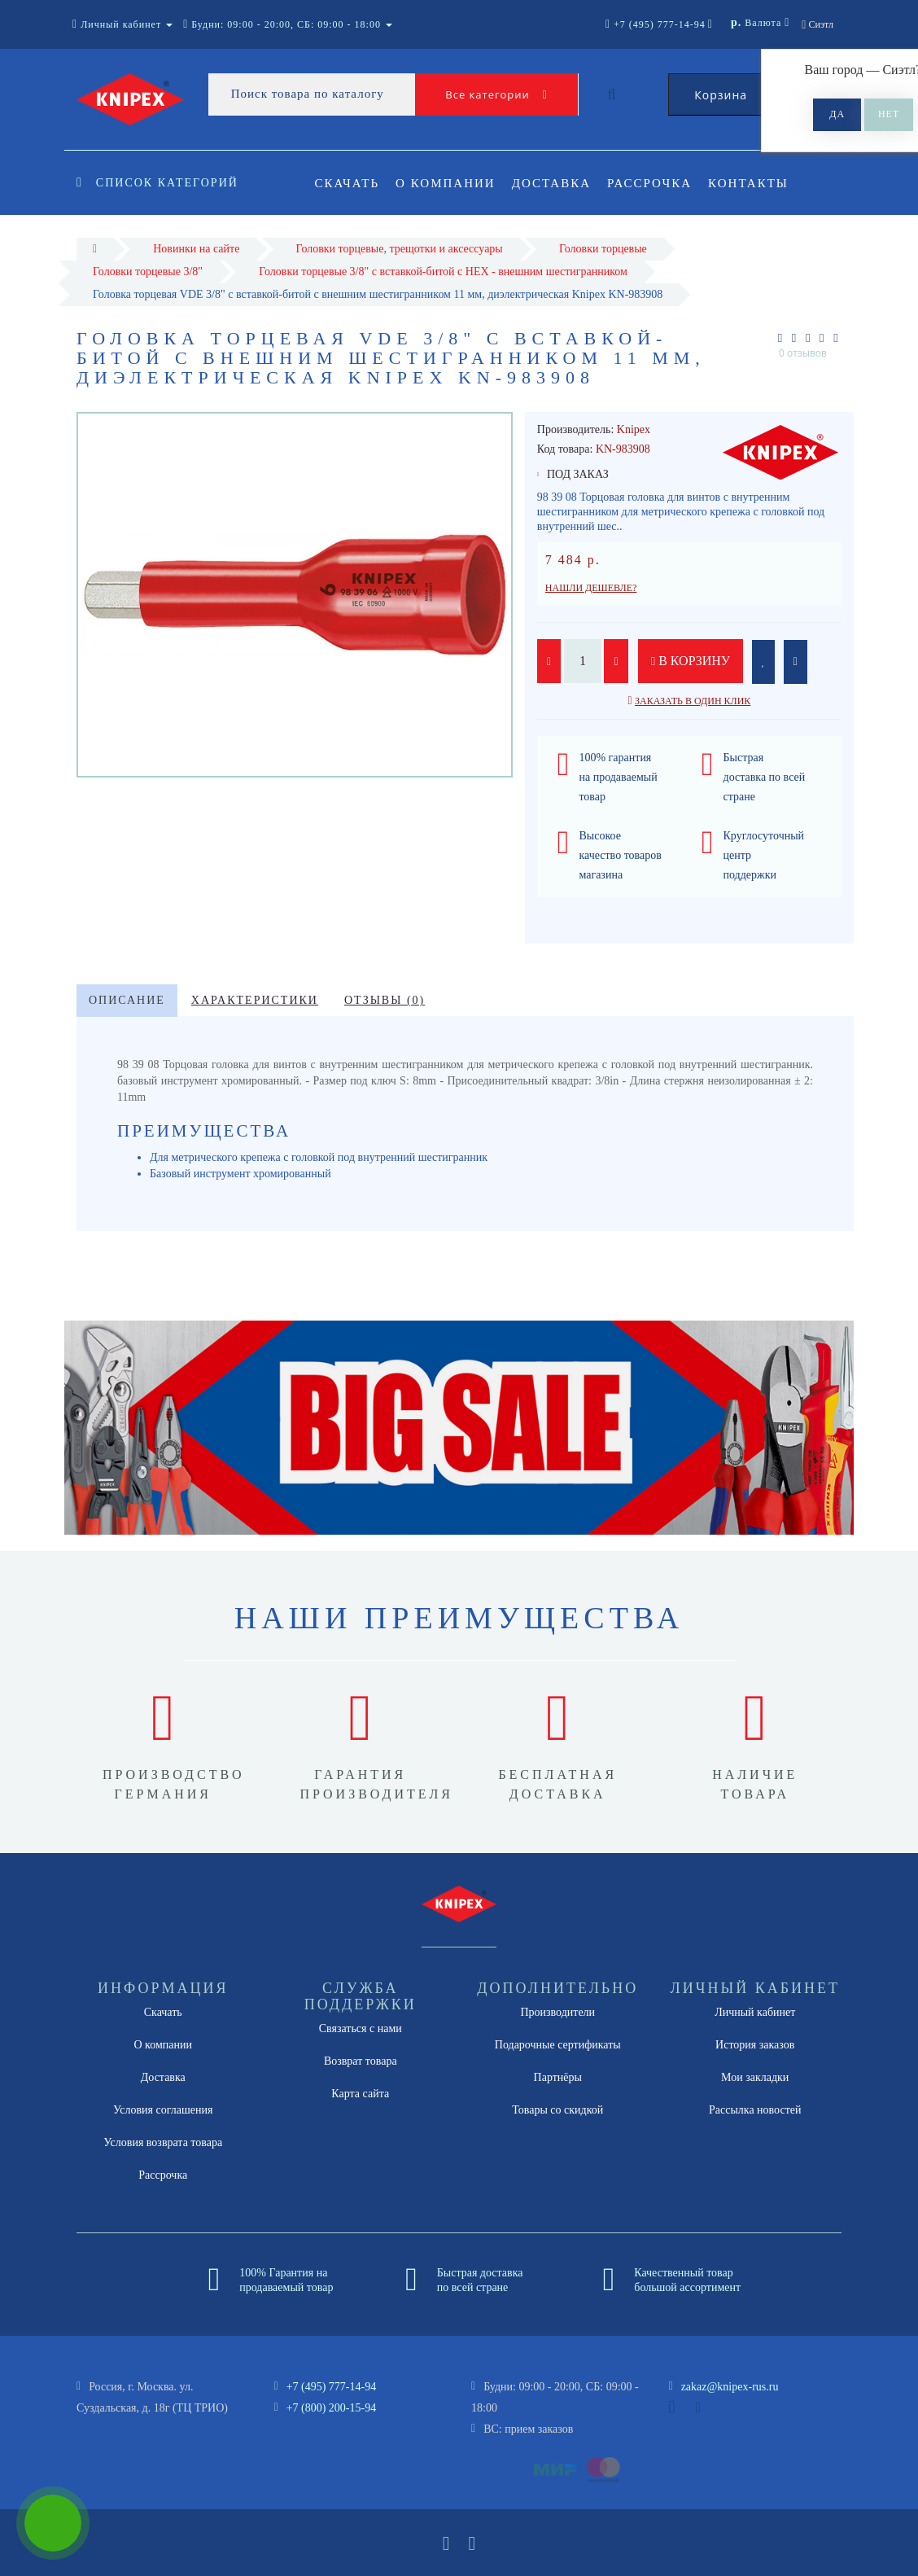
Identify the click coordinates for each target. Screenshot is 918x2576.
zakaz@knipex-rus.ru (730, 2387)
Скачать (347, 183)
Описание (127, 1000)
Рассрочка (656, 183)
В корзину (691, 661)
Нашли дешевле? (591, 588)
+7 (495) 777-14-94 (331, 2387)
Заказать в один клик (692, 701)
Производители (557, 2012)
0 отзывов (803, 353)
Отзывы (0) (384, 1000)
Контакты (759, 183)
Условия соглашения (162, 2110)
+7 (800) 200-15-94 (331, 2408)
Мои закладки (755, 2077)
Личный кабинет (755, 2012)
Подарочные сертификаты (558, 2045)
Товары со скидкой (557, 2110)
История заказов (754, 2045)
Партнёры (558, 2077)
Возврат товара (360, 2061)
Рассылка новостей (755, 2110)
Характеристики (254, 1000)
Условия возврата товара (162, 2142)
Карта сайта (360, 2094)
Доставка (556, 183)
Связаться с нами (360, 2028)
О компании (448, 183)
